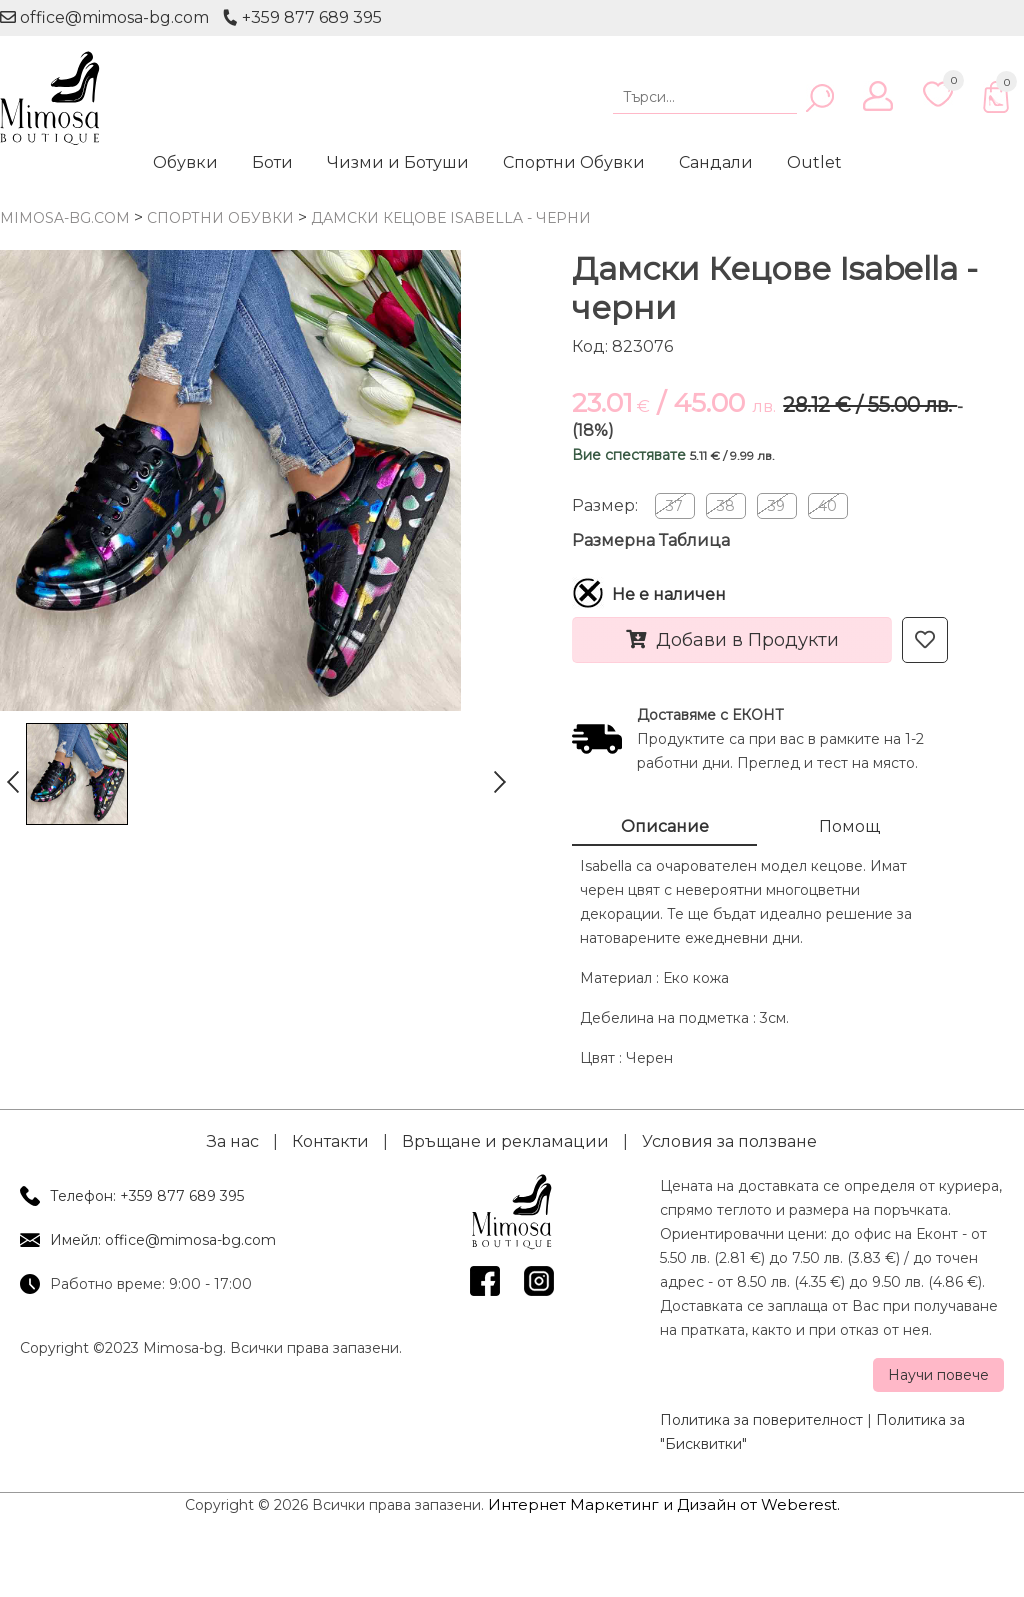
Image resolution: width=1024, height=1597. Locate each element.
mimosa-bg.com (65, 218)
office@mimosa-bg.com (104, 17)
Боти (272, 162)
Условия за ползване (729, 1141)
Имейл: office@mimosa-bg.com (163, 1240)
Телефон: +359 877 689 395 (147, 1196)
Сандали (716, 162)
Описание (665, 826)
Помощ (849, 826)
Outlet (814, 162)
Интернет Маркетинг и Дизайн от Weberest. (664, 1504)
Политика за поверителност (761, 1420)
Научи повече (938, 1375)
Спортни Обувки (574, 162)
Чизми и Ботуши (398, 162)
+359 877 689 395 (302, 17)
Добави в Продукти (732, 640)
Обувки (185, 162)
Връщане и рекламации (505, 1141)
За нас (233, 1141)
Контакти (330, 1141)
